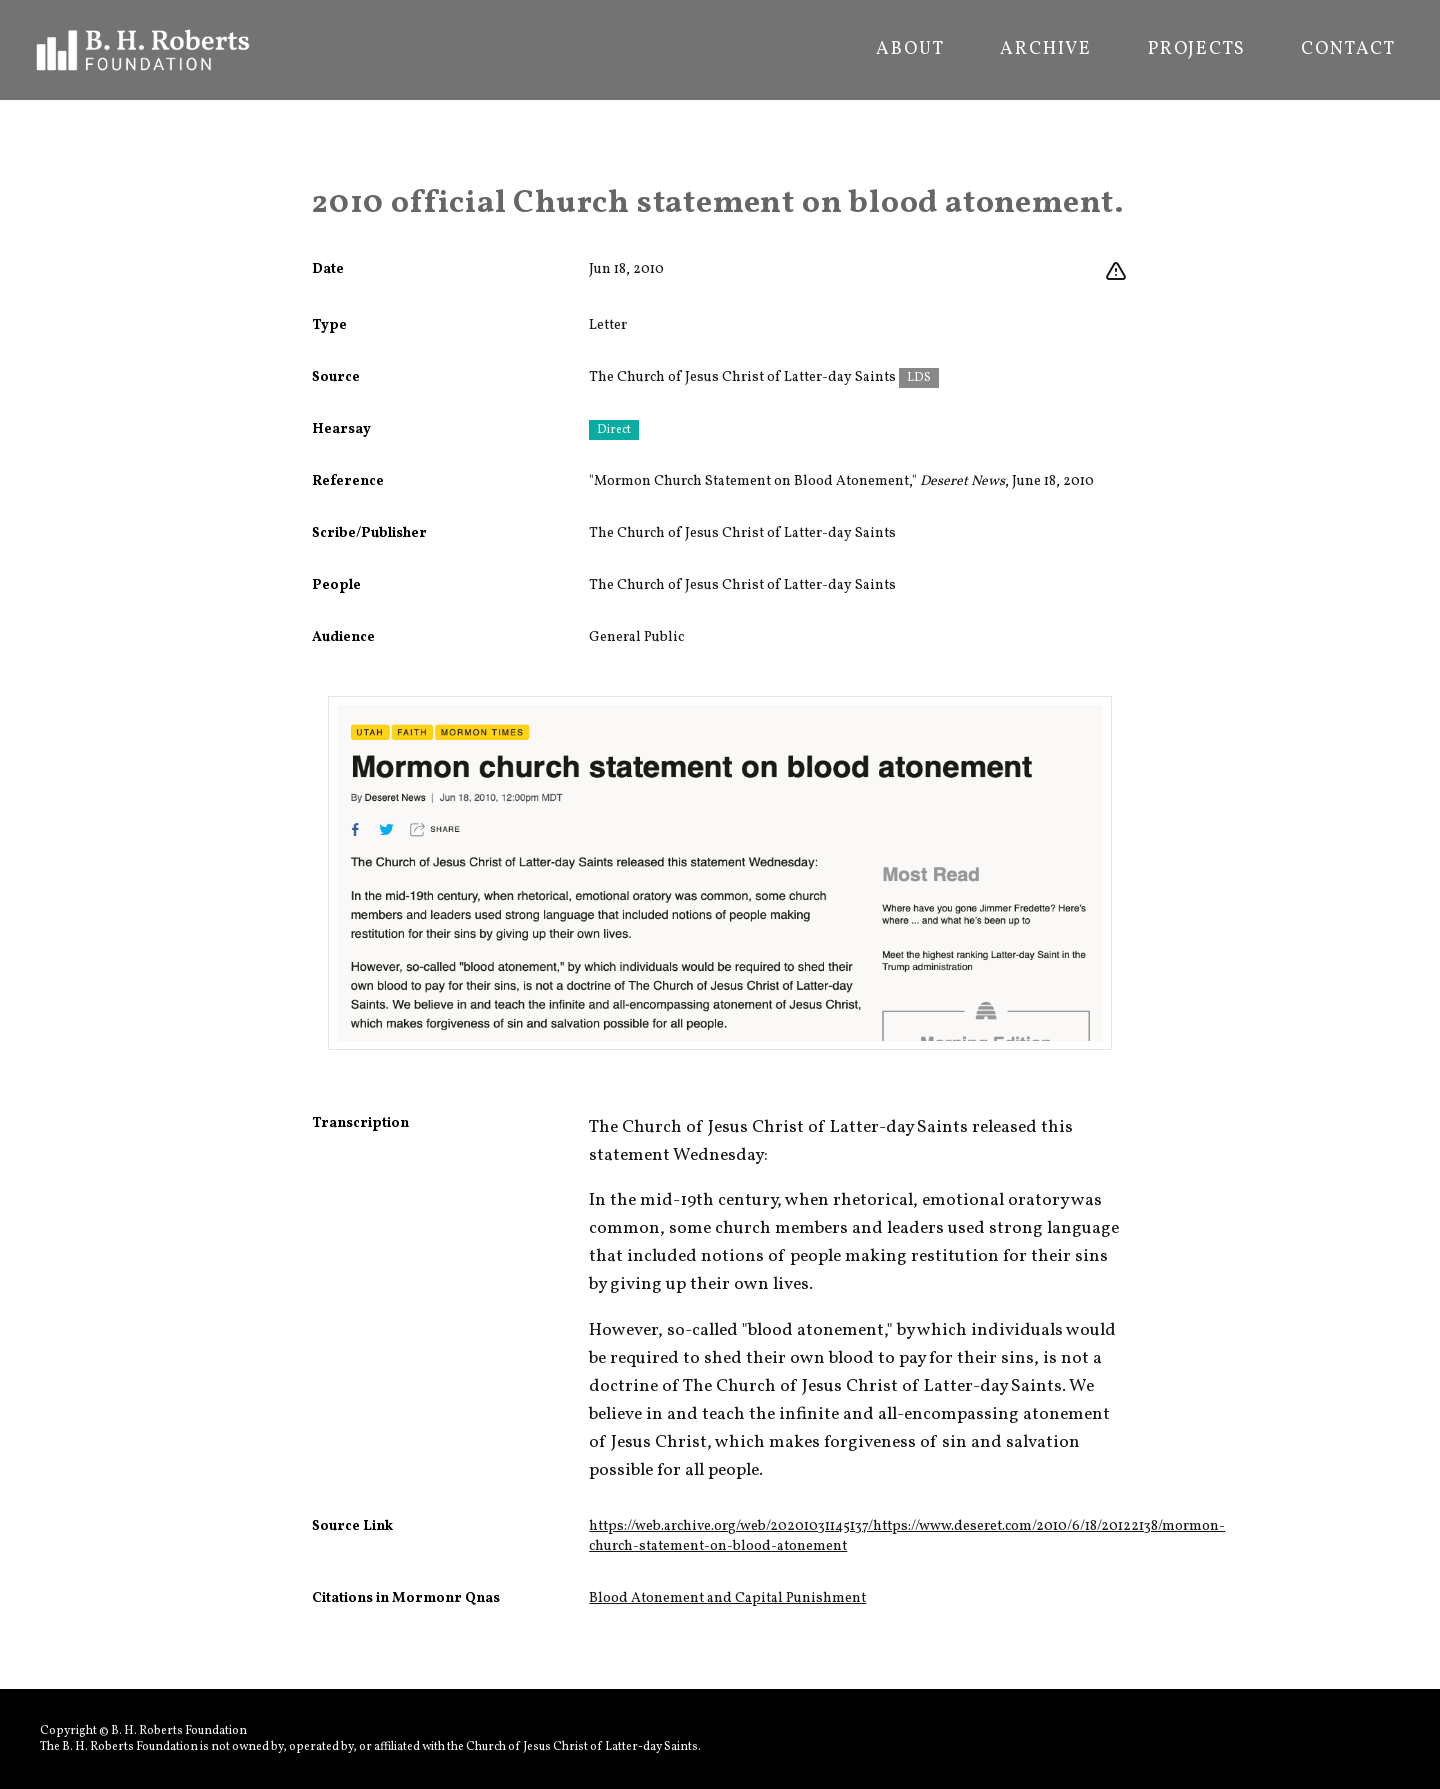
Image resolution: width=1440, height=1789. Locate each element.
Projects (1196, 50)
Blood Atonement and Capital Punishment (727, 1598)
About (910, 50)
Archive (1046, 50)
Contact (1348, 50)
